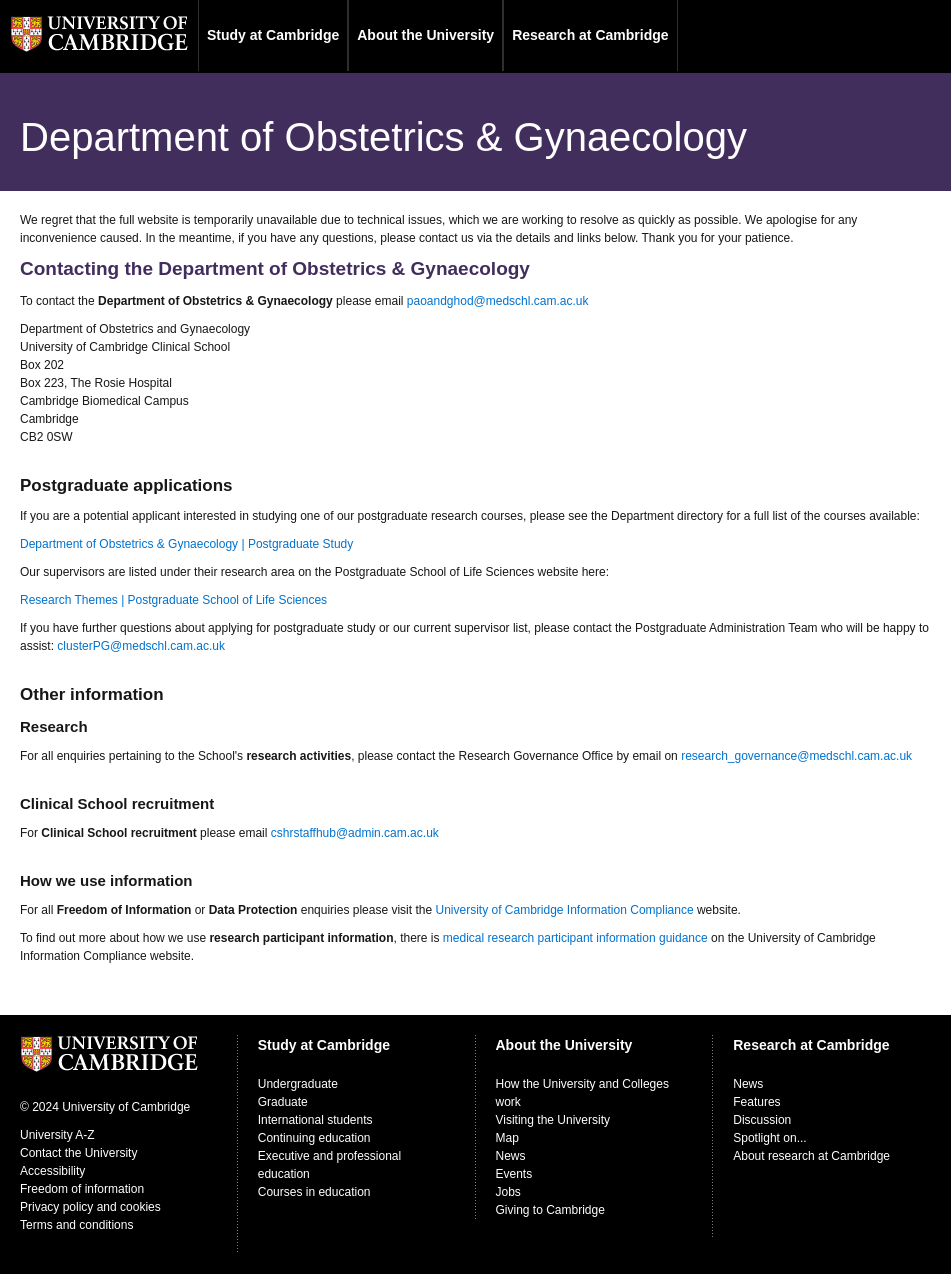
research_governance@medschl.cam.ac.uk (796, 756)
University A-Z (57, 1135)
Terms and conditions (76, 1225)
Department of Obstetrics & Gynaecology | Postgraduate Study (186, 544)
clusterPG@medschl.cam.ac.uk (141, 646)
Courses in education (314, 1192)
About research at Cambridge (811, 1156)
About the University (425, 35)
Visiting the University (553, 1120)
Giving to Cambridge (550, 1210)
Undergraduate (298, 1084)
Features (756, 1102)
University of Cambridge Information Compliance (564, 910)
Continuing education (314, 1138)
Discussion (762, 1120)
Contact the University (78, 1153)
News (511, 1156)
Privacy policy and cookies (90, 1207)
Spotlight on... (769, 1138)
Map (507, 1138)
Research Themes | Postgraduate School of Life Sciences (173, 600)
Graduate (283, 1102)
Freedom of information (82, 1189)
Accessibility (52, 1171)
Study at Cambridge (273, 35)
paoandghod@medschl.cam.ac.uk (498, 301)
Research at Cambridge (590, 35)
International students (315, 1120)
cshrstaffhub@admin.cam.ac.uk (355, 833)
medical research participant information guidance (575, 938)
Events (514, 1174)
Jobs (508, 1192)
